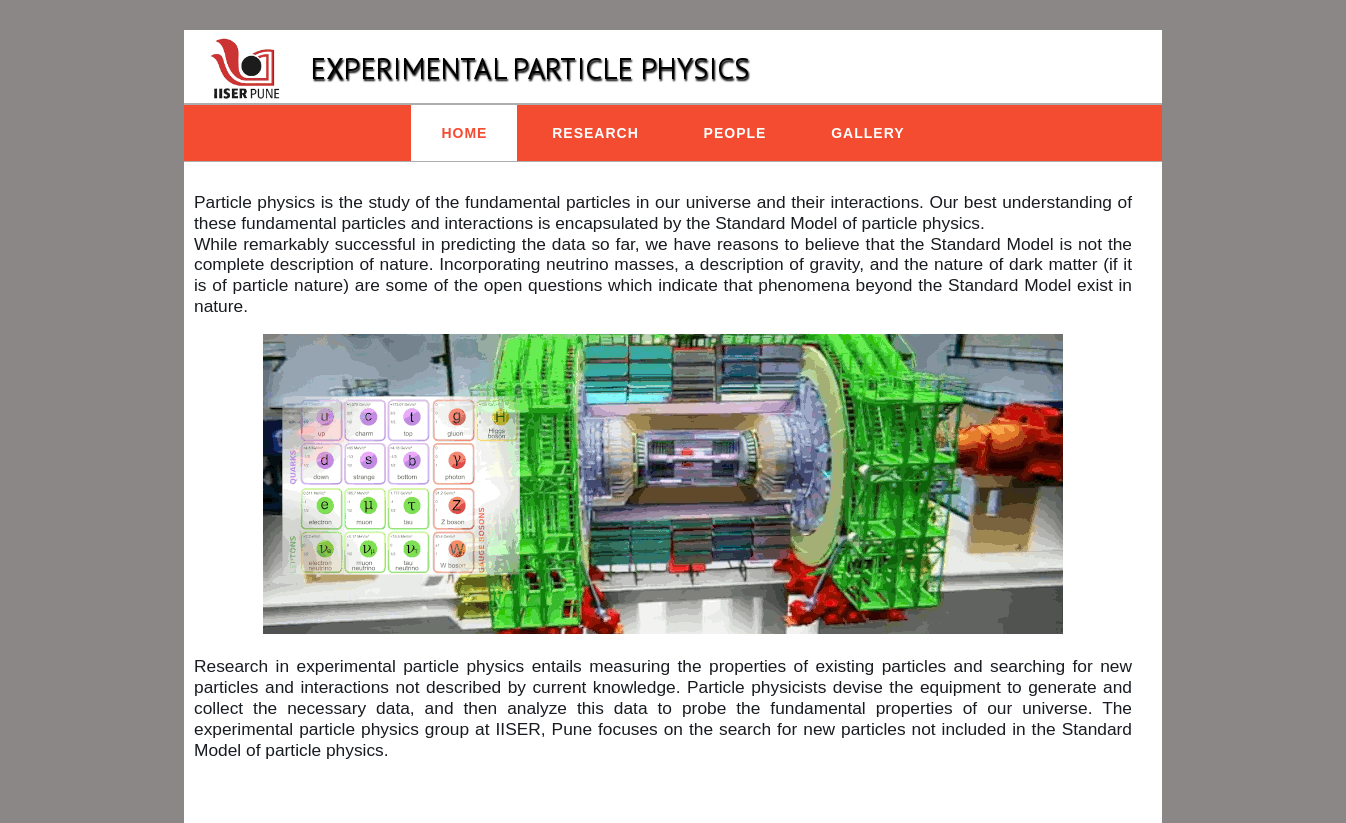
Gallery (867, 133)
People (735, 133)
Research (595, 133)
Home (464, 133)
